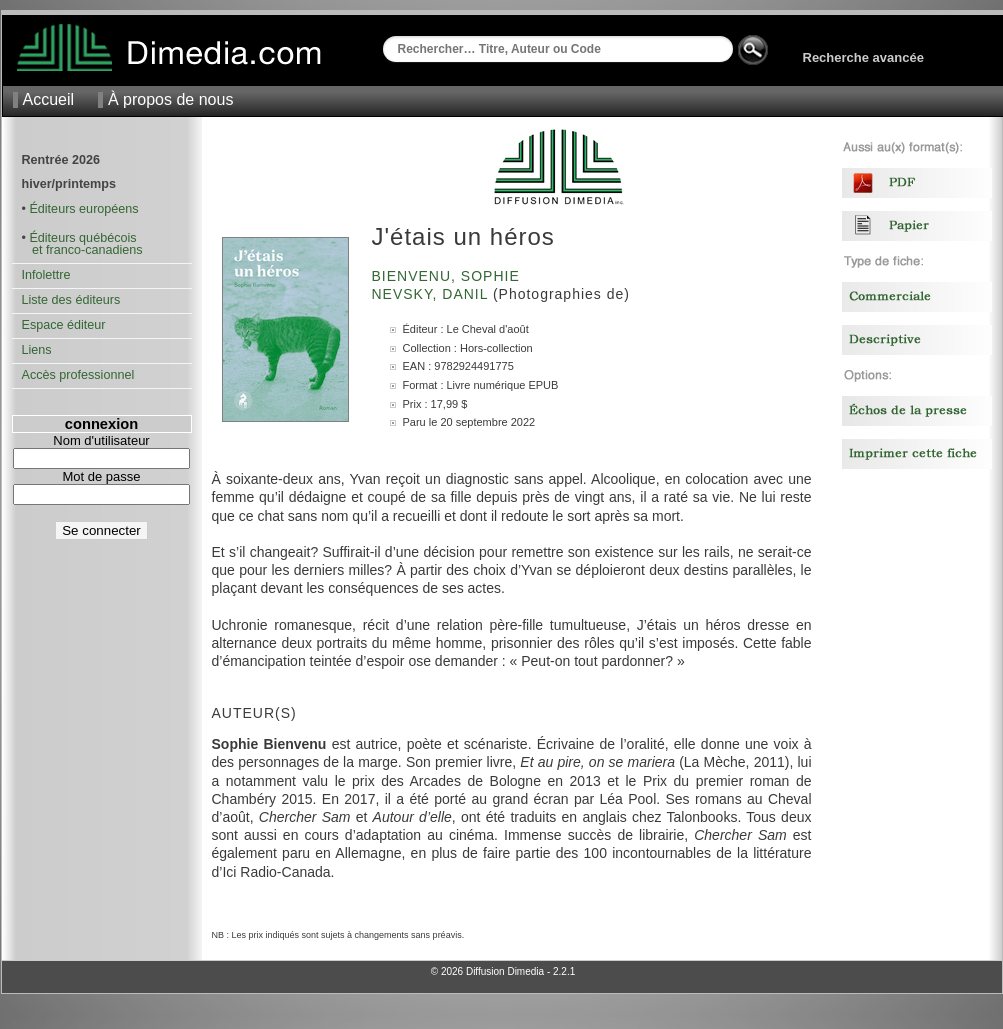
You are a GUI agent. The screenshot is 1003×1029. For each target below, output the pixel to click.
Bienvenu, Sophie (448, 276)
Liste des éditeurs (71, 300)
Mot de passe (101, 476)
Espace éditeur (64, 325)
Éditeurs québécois (82, 238)
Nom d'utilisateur (101, 440)
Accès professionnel (78, 375)
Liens (37, 350)
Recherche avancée (863, 57)
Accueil (49, 99)
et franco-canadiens (82, 250)
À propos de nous (170, 99)
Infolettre (46, 275)
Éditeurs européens (83, 209)
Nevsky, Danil (432, 294)
